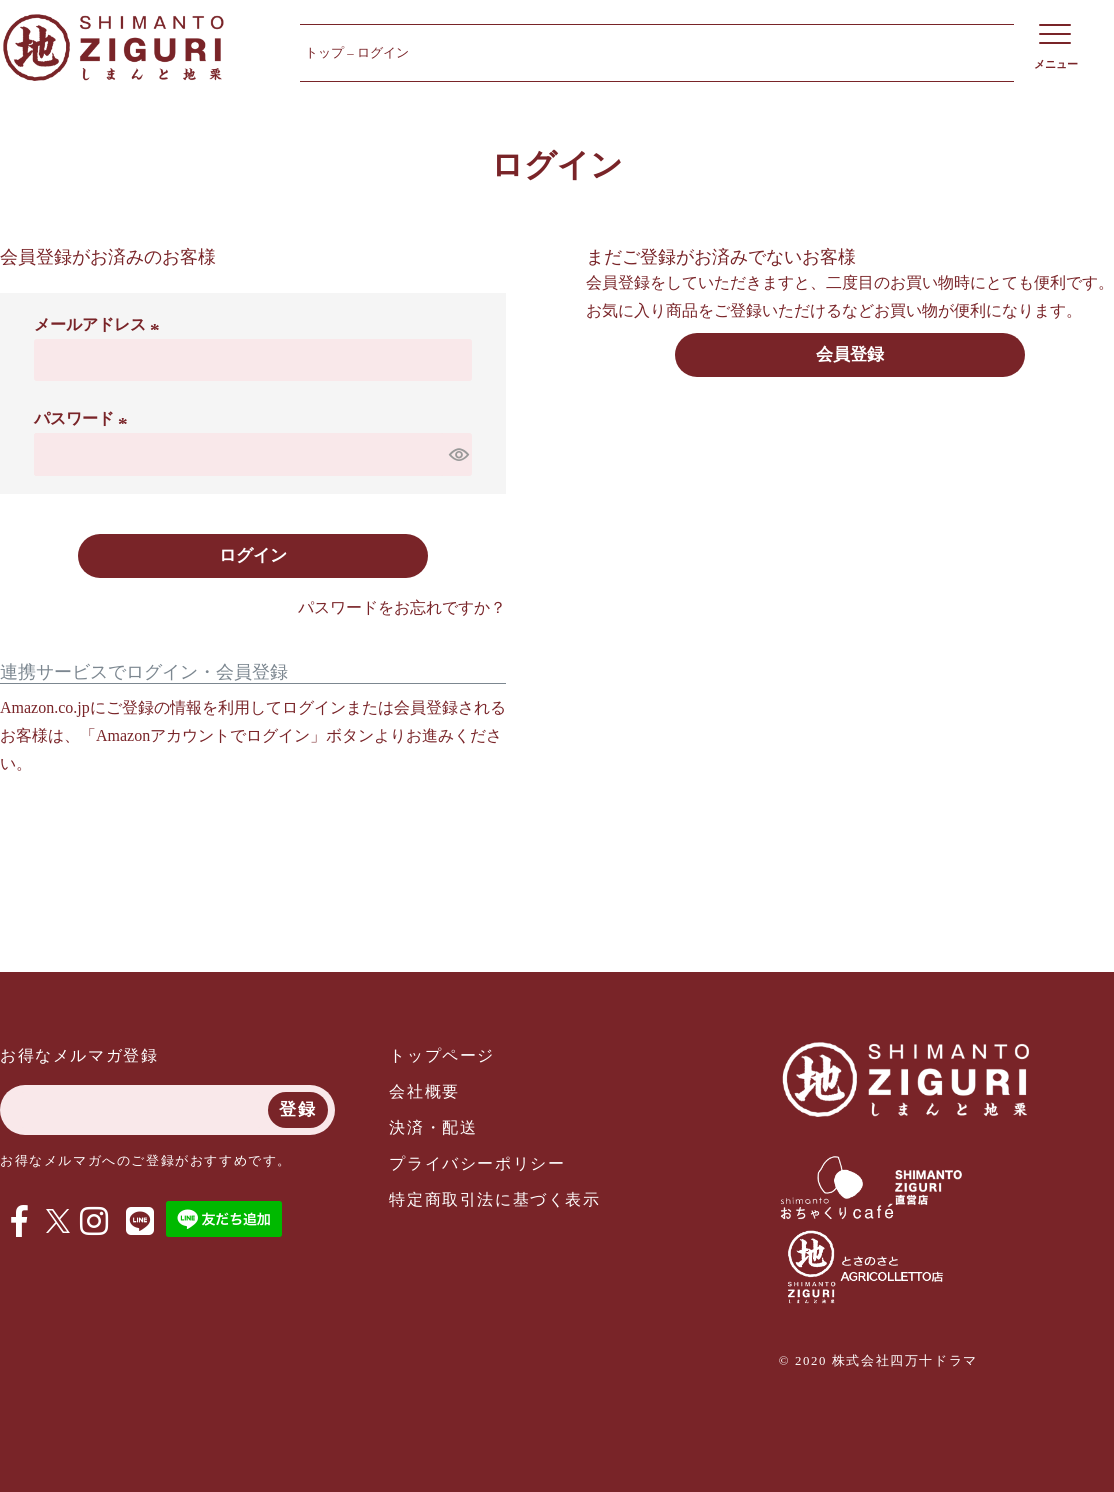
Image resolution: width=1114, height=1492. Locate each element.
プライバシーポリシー (477, 1163)
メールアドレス (100, 324)
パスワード (84, 418)
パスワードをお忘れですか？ (402, 607)
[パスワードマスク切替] (458, 454)
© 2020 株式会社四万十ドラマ (878, 1361)
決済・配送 (433, 1127)
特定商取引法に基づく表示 (494, 1199)
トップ (324, 53)
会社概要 (424, 1091)
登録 (297, 1109)
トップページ (442, 1055)
